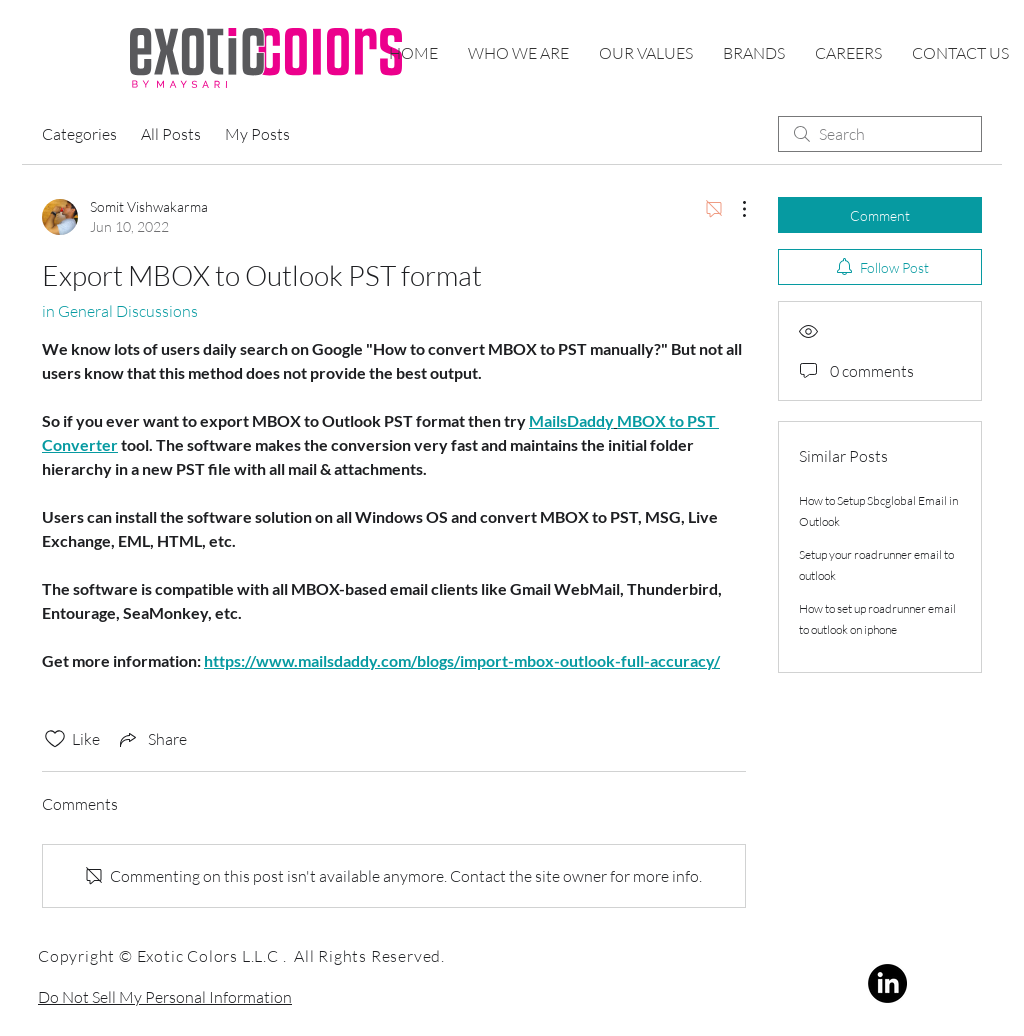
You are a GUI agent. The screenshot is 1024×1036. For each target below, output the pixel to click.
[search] (880, 134)
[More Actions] (734, 209)
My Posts (257, 134)
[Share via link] (151, 739)
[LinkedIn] (887, 983)
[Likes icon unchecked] (55, 739)
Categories (79, 134)
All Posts (171, 134)
